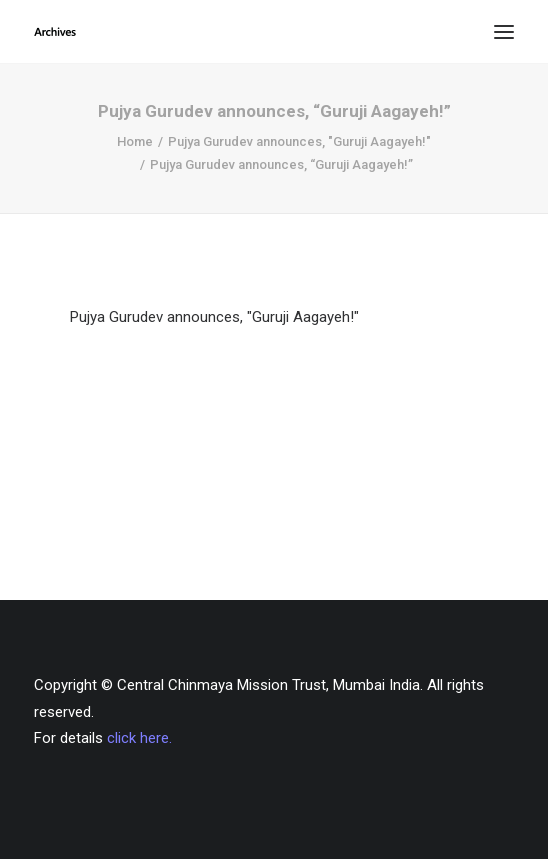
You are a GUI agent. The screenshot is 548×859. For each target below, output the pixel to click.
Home (135, 141)
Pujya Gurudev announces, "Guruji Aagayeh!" (299, 141)
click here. (139, 738)
